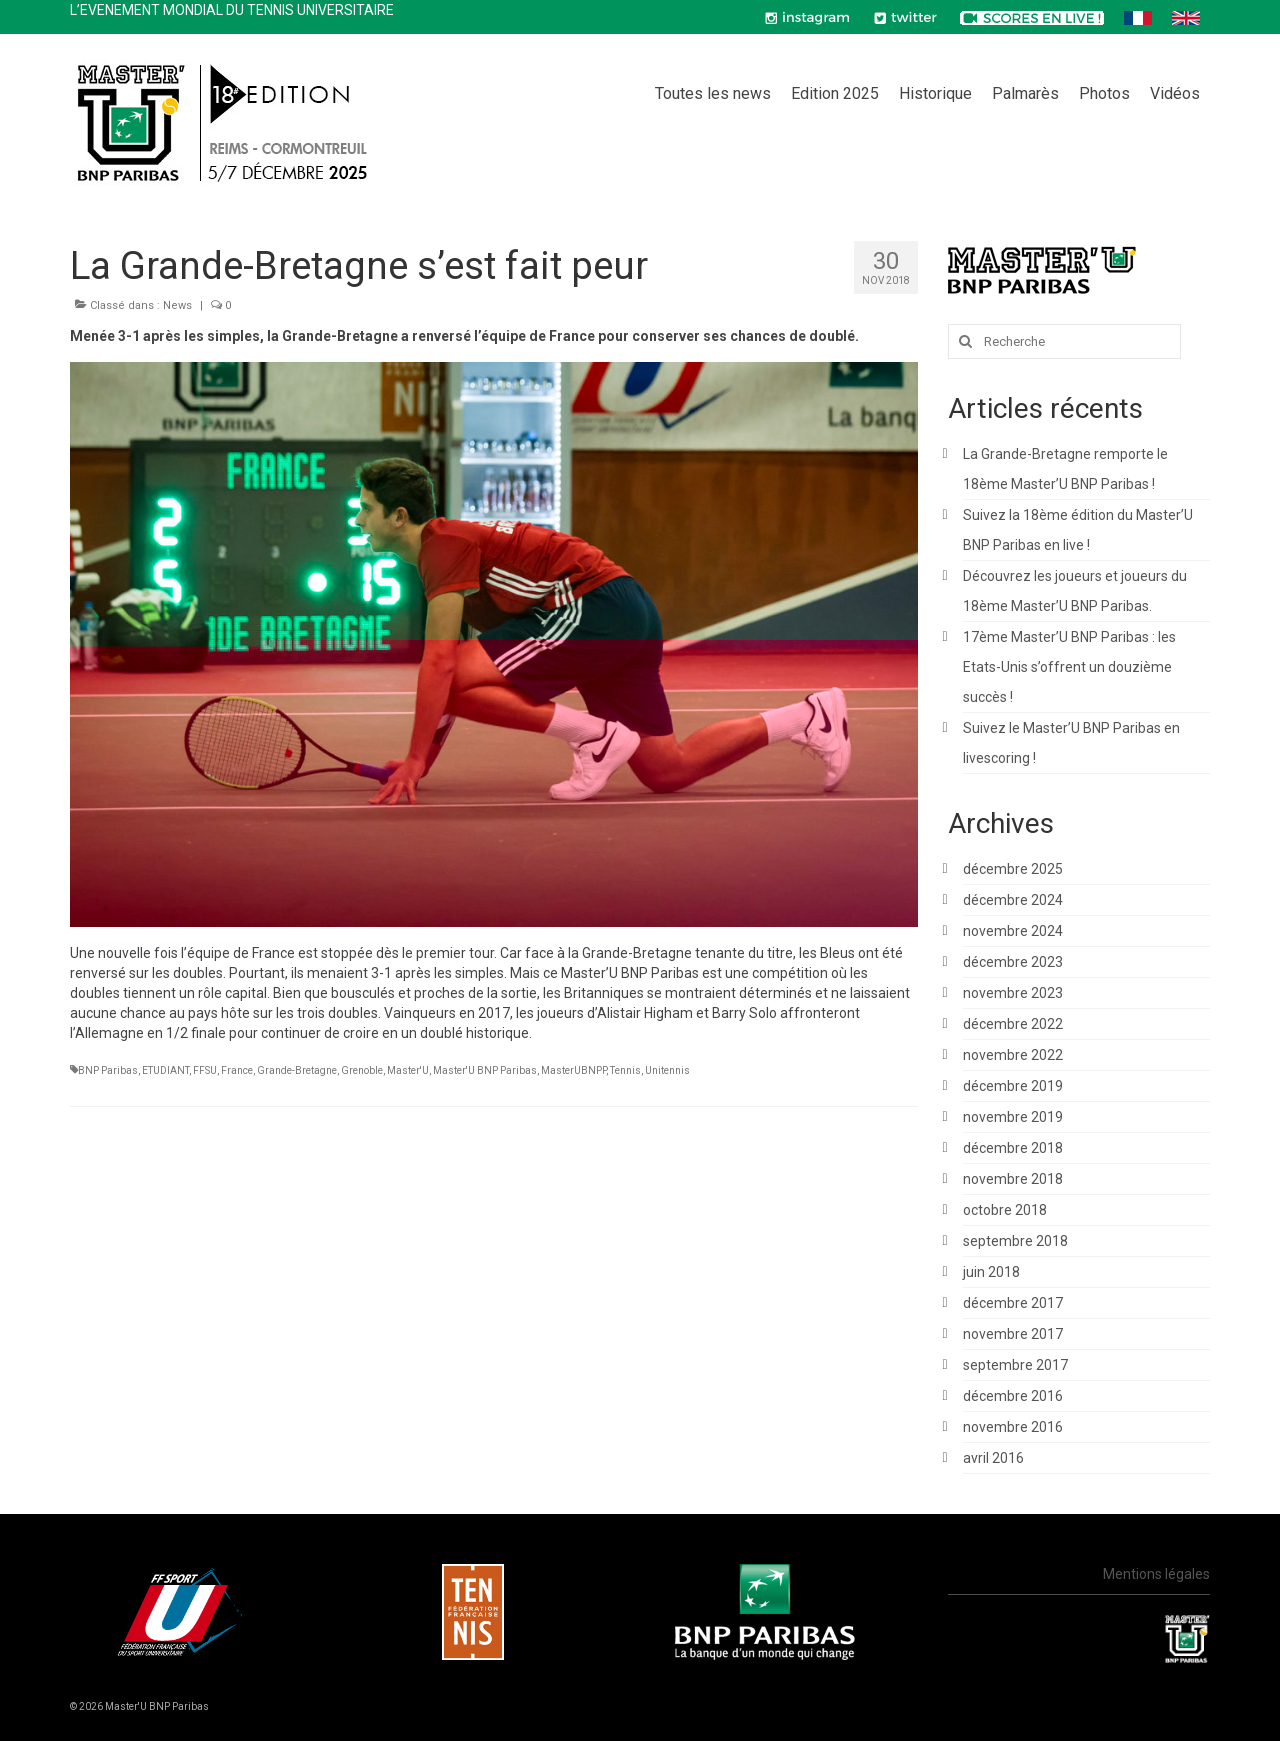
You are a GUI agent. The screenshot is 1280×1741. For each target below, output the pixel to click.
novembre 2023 (1013, 993)
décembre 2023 (1013, 962)
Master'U (408, 1070)
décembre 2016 (1013, 1396)
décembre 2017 (1013, 1303)
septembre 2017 (1015, 1365)
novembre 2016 (1013, 1427)
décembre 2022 (1013, 1024)
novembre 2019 (1013, 1117)
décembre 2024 (1013, 900)
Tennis (625, 1070)
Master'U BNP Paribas (485, 1070)
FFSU (205, 1070)
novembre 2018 (1013, 1179)
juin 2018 (991, 1272)
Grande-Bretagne (297, 1070)
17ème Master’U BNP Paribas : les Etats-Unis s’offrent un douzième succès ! (1069, 667)
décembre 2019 (1013, 1086)
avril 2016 (993, 1458)
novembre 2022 (1013, 1055)
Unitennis (667, 1070)
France (237, 1070)
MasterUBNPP (573, 1070)
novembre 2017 (1013, 1334)
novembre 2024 (1013, 931)
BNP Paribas (108, 1070)
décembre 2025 (1013, 869)
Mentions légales (1156, 1574)
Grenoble (362, 1070)
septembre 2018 (1015, 1241)
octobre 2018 (1005, 1210)
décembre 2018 (1013, 1148)
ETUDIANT (165, 1070)
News (177, 305)
